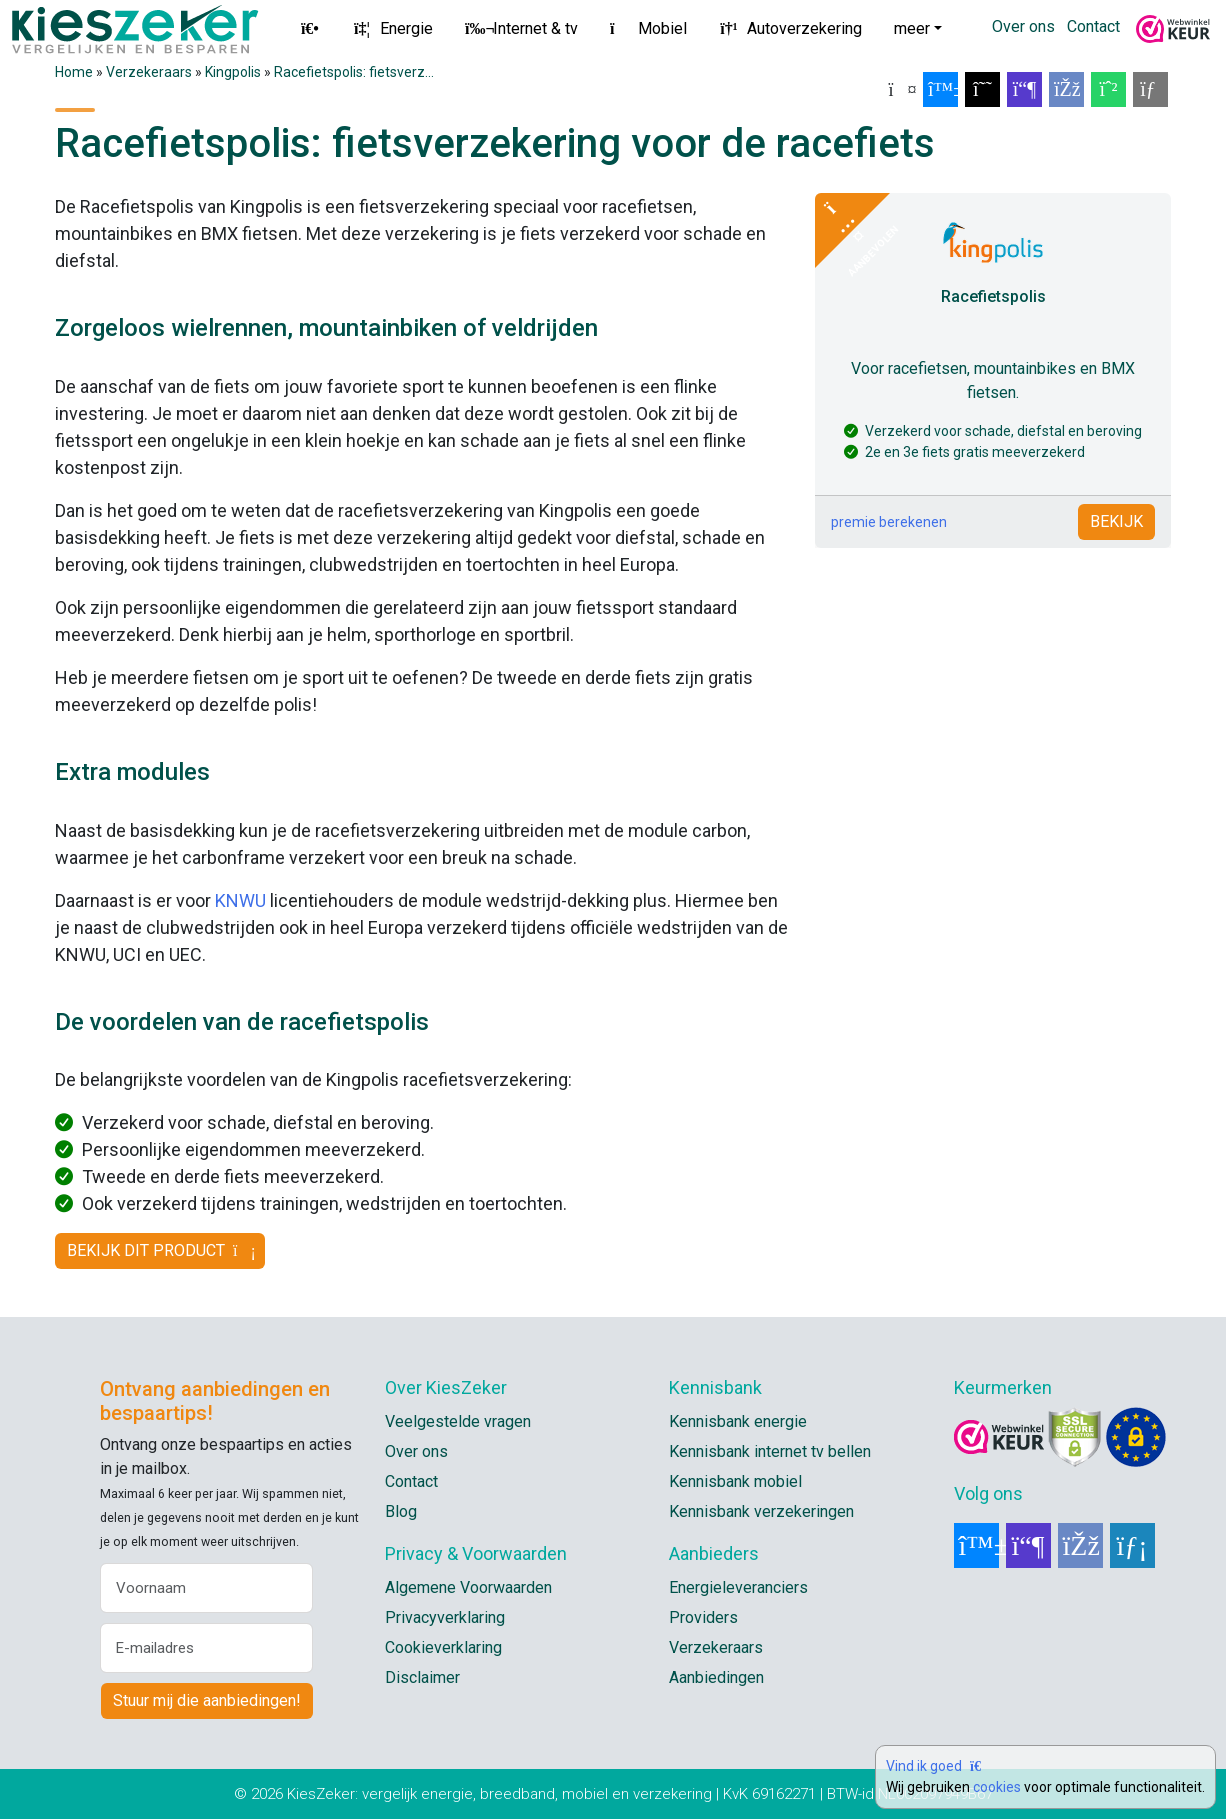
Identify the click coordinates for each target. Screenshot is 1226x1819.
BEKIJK (1116, 521)
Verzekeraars (149, 72)
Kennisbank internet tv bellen (770, 1451)
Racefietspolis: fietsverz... (354, 72)
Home (74, 72)
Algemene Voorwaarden (468, 1587)
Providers (703, 1617)
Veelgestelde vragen (458, 1421)
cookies (997, 1787)
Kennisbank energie (738, 1421)
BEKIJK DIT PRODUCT (160, 1250)
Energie (392, 28)
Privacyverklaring (445, 1617)
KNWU (240, 900)
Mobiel (648, 28)
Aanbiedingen (716, 1677)
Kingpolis (233, 72)
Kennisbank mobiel (735, 1481)
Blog (401, 1511)
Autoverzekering (790, 28)
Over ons (1023, 26)
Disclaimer (422, 1677)
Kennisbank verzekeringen (761, 1511)
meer (912, 28)
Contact (1093, 26)
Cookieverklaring (443, 1647)
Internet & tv (521, 28)
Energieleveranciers (738, 1587)
